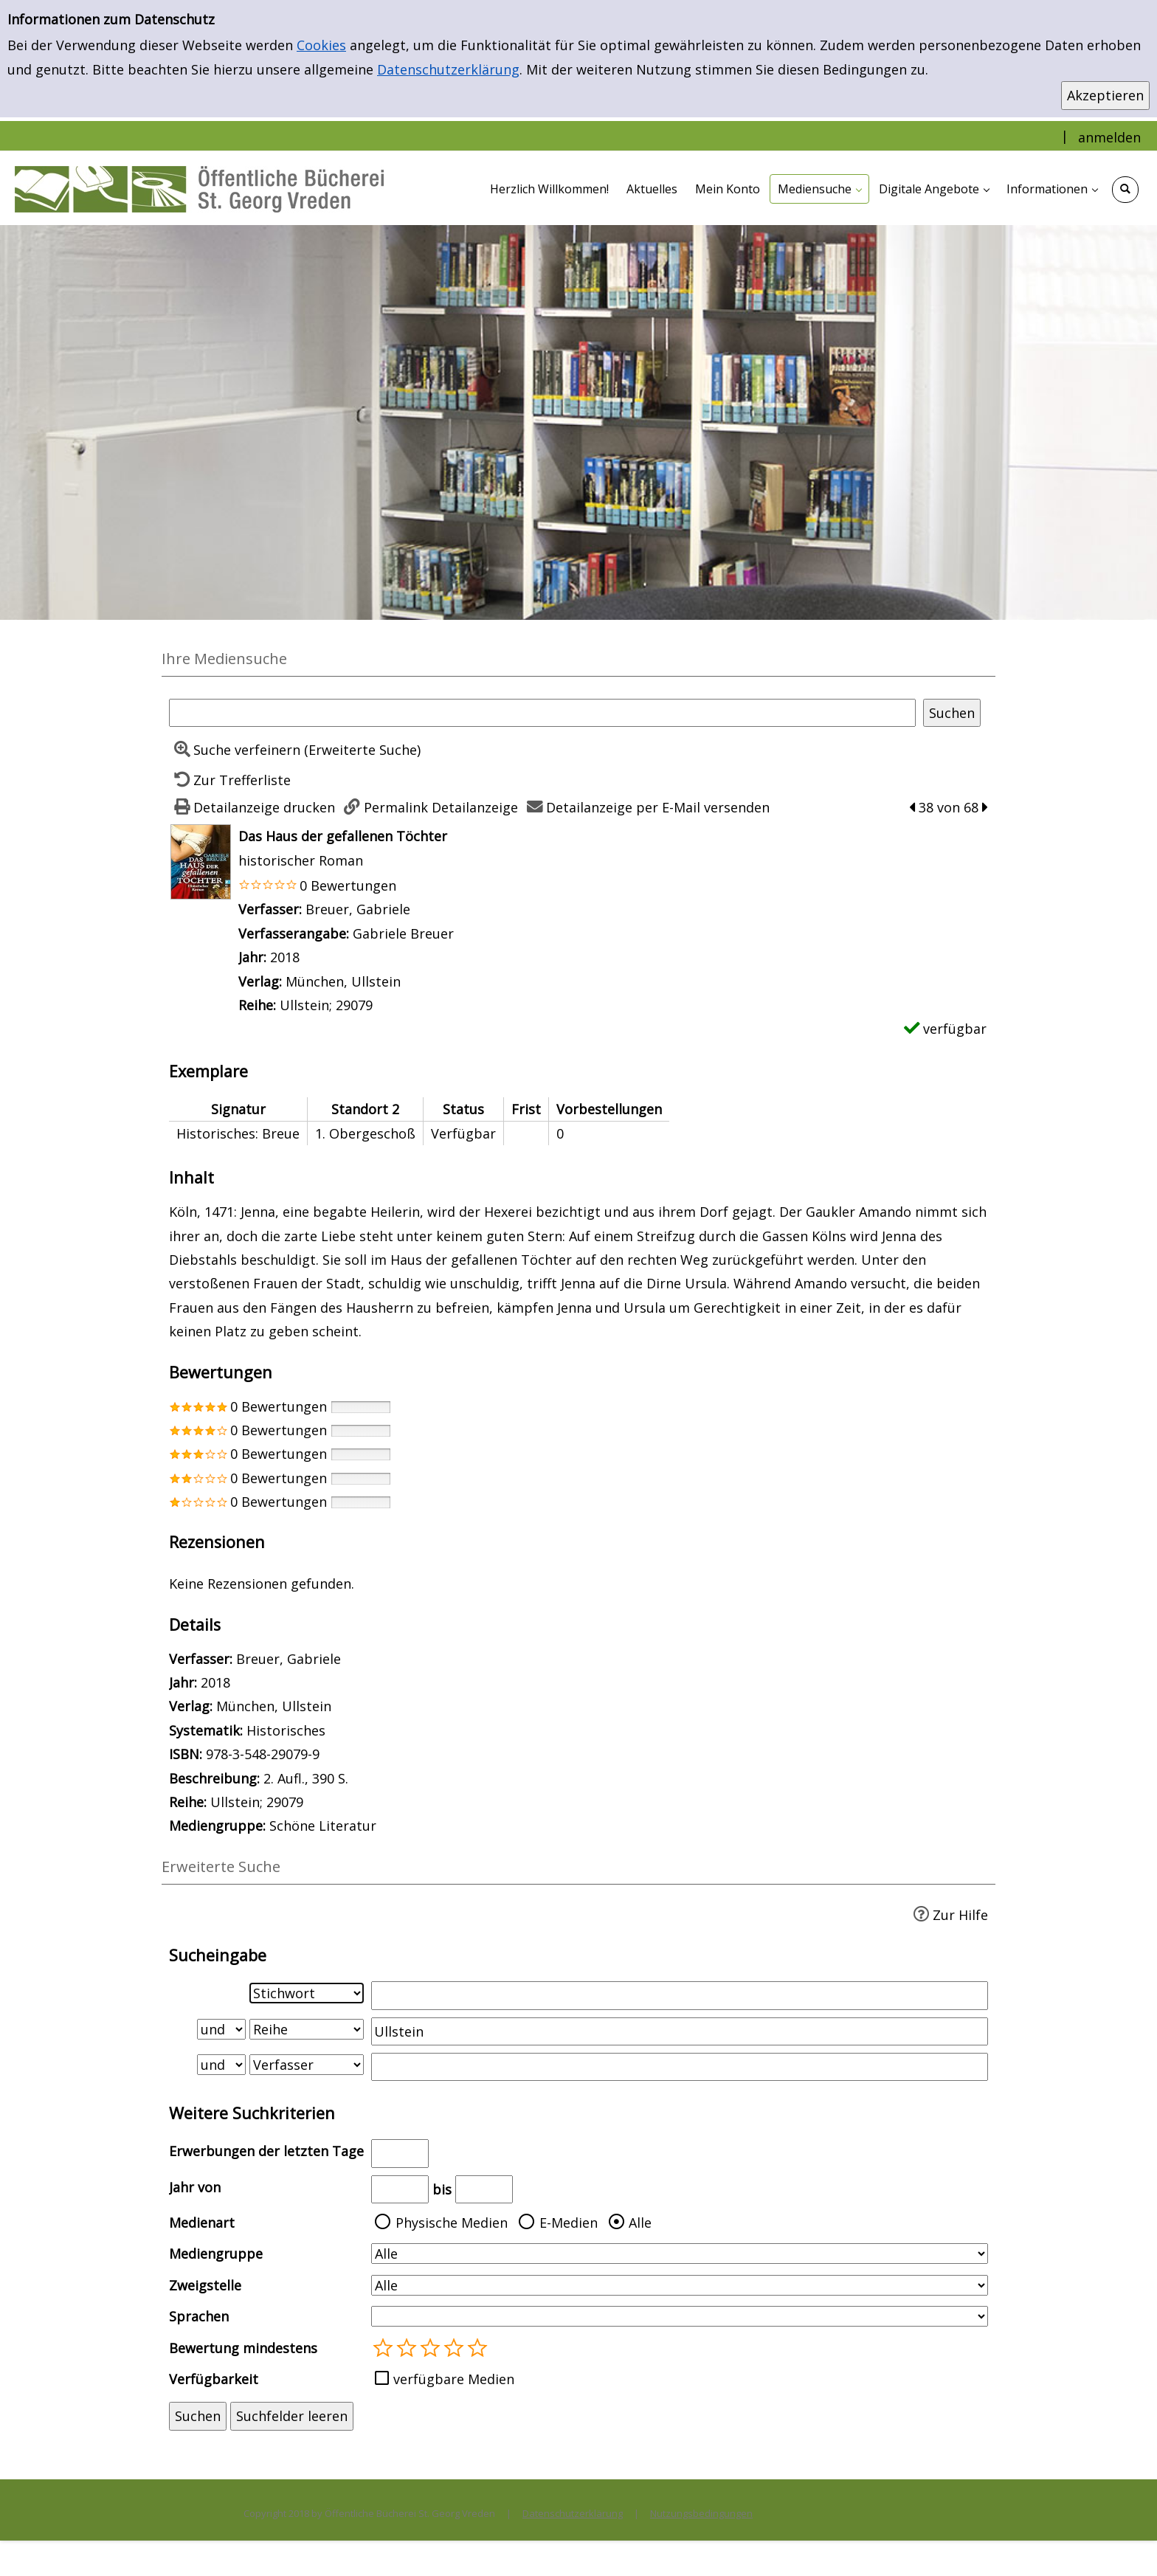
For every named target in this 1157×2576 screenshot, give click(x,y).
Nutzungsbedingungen (701, 2513)
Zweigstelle (205, 2285)
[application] (819, 189)
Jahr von (195, 2187)
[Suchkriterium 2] (306, 2029)
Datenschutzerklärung (448, 69)
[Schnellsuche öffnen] (1125, 189)
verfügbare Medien (453, 2379)
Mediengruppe (216, 2253)
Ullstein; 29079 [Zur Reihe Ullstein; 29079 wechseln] (326, 1005)
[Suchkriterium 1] (306, 1993)
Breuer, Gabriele (357, 909)
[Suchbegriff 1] (679, 1995)
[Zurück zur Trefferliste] (230, 780)
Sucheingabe (217, 1955)
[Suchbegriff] (542, 713)
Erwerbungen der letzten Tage (266, 2151)
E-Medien (568, 2222)
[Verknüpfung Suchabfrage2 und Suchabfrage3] (221, 2064)
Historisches (285, 1730)
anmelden (1109, 137)
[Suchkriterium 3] (306, 2064)
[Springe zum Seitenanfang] (1123, 2542)
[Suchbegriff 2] (679, 2031)
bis (442, 2189)
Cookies (321, 45)
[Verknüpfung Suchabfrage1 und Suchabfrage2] (221, 2029)
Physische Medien (452, 2222)
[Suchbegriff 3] (679, 2067)
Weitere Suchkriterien (252, 2113)
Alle (640, 2222)
